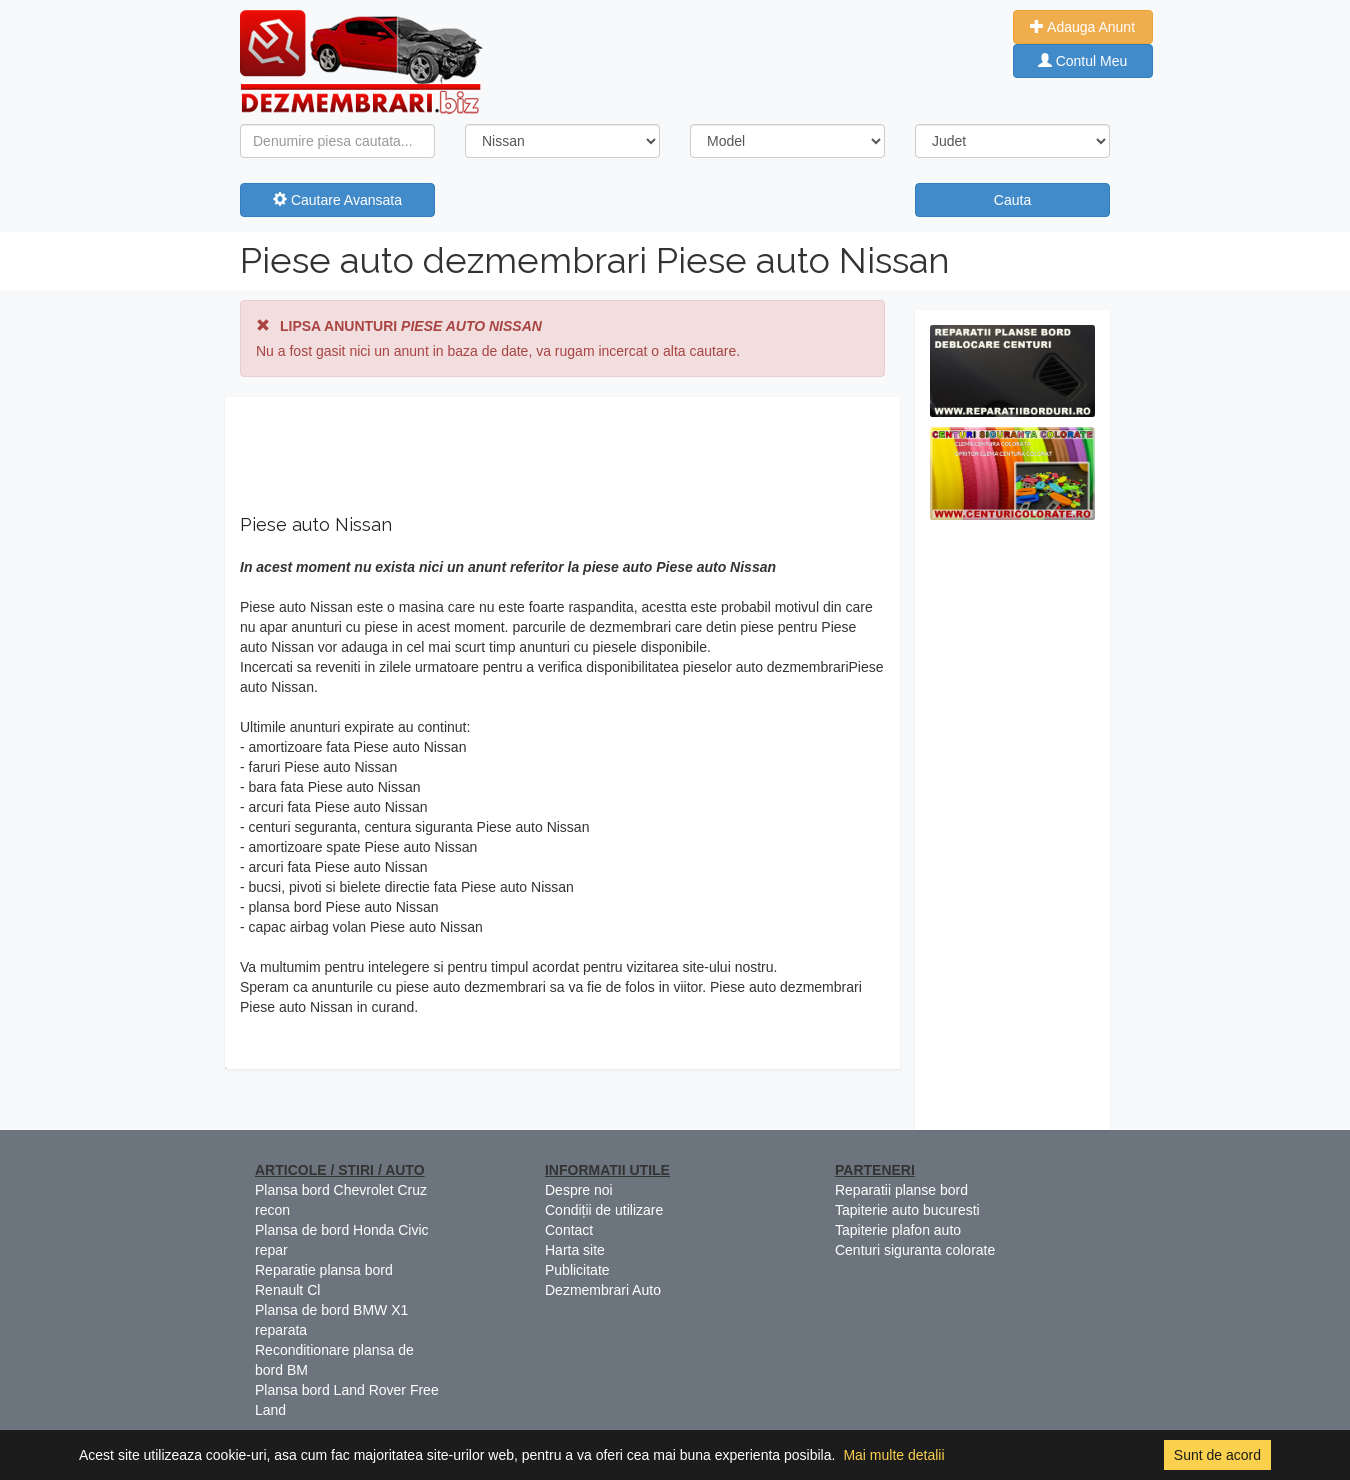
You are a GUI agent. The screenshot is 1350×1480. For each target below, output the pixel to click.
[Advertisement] (1012, 830)
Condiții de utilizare (604, 1210)
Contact (569, 1230)
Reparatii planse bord (901, 1190)
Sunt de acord (1217, 1455)
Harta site (575, 1250)
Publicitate (577, 1270)
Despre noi (579, 1190)
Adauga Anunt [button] (1082, 27)
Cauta (1012, 200)
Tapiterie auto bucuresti (907, 1210)
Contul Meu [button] (1082, 61)
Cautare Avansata (337, 200)
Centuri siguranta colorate (915, 1250)
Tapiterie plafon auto (898, 1230)
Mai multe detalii (893, 1455)
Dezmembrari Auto (603, 1290)
